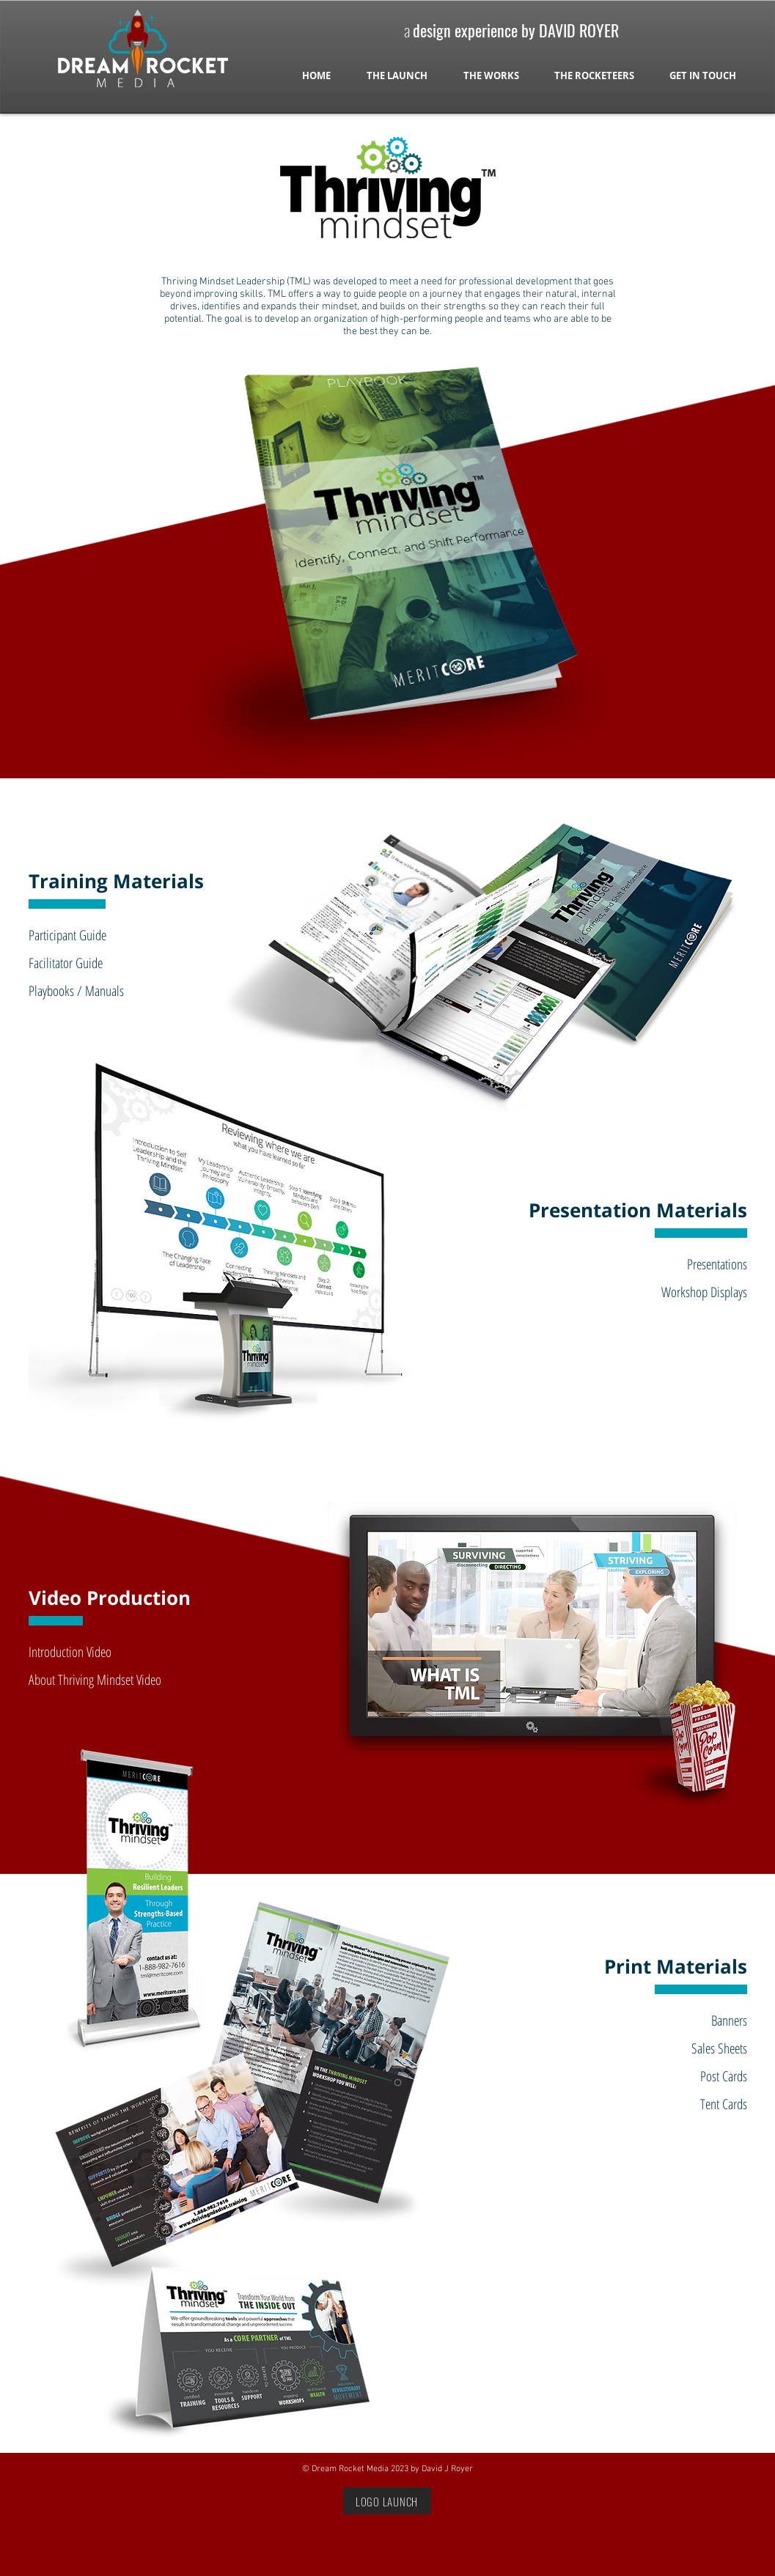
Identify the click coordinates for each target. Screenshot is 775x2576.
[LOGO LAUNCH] (387, 2500)
